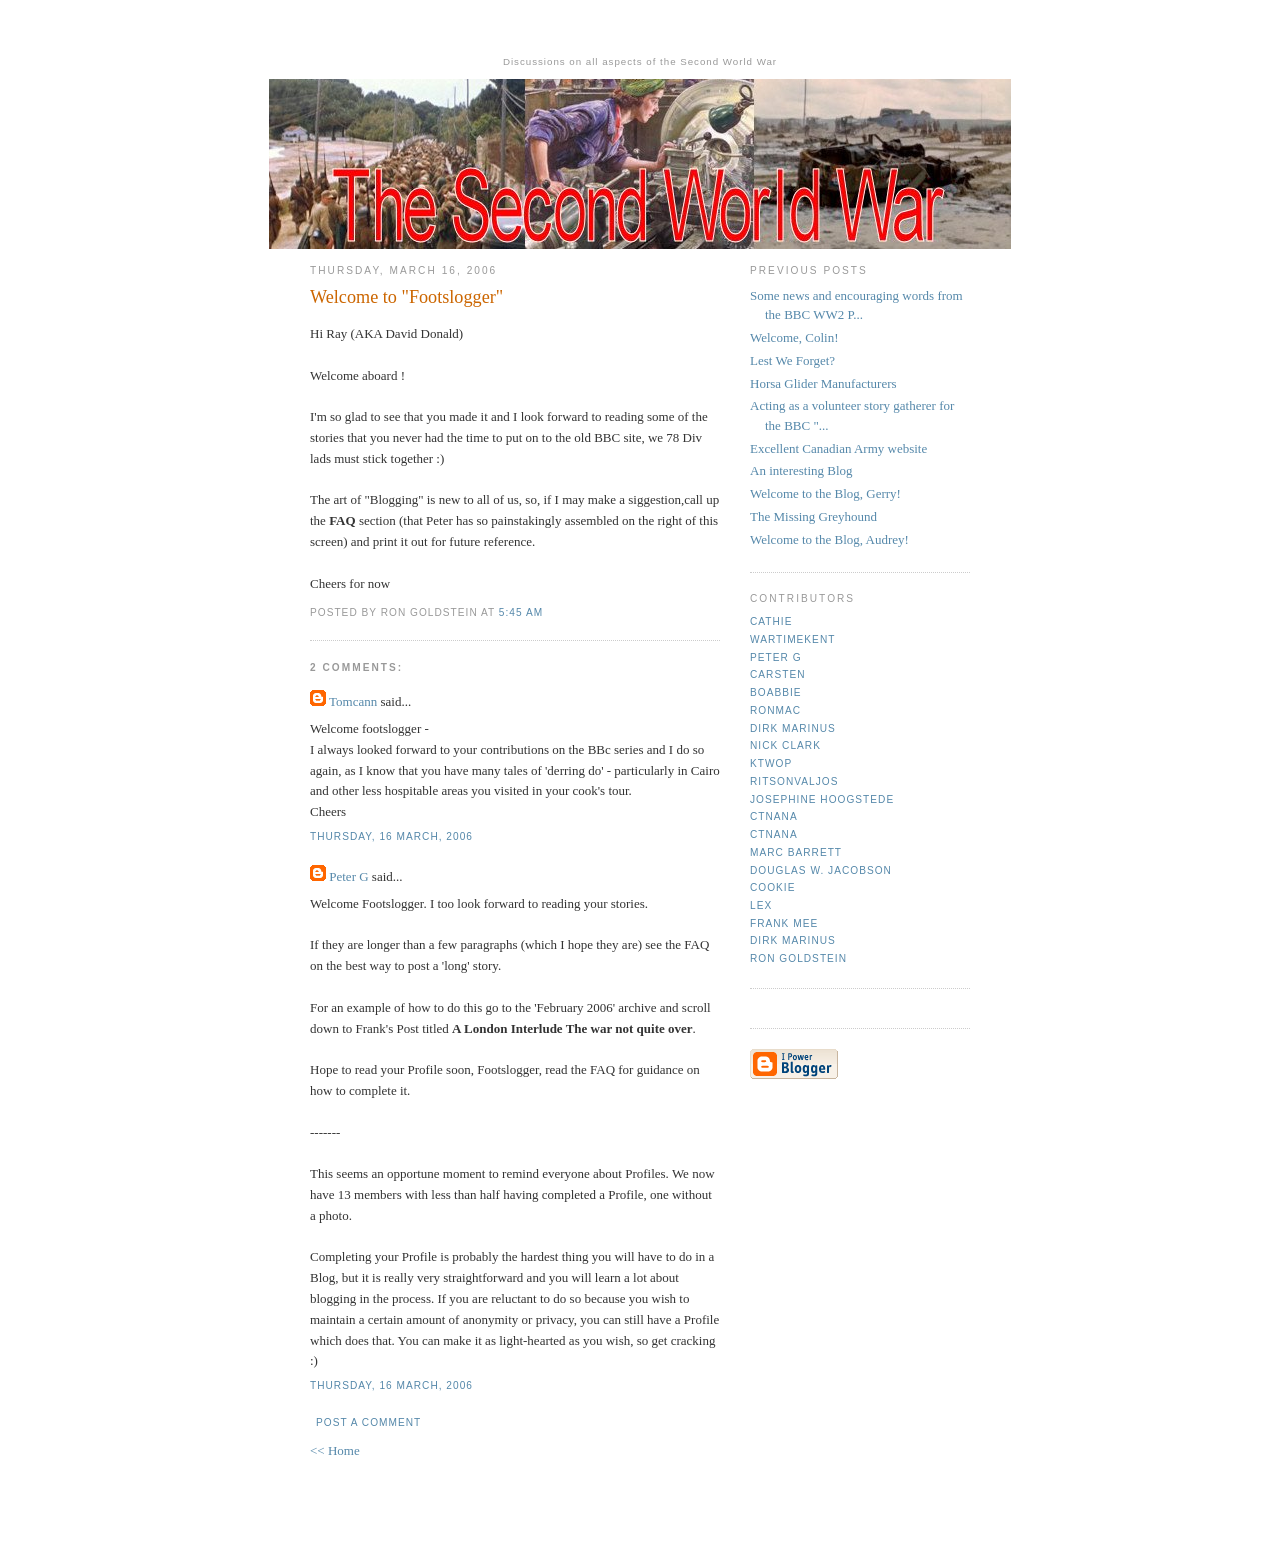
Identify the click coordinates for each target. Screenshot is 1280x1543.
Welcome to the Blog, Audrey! (829, 539)
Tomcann (353, 701)
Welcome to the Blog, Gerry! (825, 493)
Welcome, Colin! (794, 337)
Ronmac (775, 710)
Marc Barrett (796, 852)
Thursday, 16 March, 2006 (391, 836)
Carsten (777, 674)
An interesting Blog (801, 470)
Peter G (348, 876)
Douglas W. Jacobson (821, 870)
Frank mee (784, 923)
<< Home (335, 1450)
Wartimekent (792, 639)
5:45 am (521, 612)
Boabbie (776, 692)
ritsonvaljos (794, 781)
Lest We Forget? (792, 360)
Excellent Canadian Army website (838, 448)
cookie (772, 887)
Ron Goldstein (798, 958)
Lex (761, 905)
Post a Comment (368, 1422)
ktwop (771, 763)
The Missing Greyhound (813, 516)
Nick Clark (785, 745)
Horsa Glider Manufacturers (823, 383)
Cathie (771, 621)
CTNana (774, 816)
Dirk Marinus (793, 728)
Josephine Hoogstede (822, 799)
